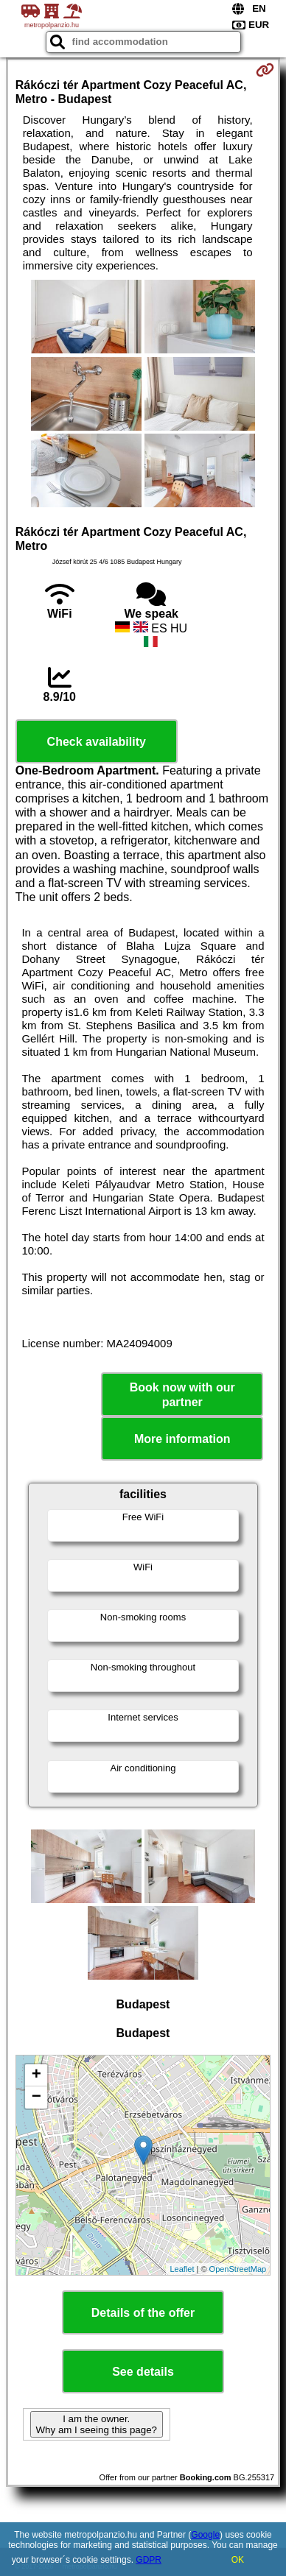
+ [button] (36, 2075)
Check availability (96, 741)
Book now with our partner (182, 1394)
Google (205, 2535)
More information (182, 1439)
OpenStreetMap (238, 2269)
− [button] (36, 2097)
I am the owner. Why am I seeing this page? (96, 2424)
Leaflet (182, 2269)
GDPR (148, 2560)
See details (143, 2371)
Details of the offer (143, 2313)
